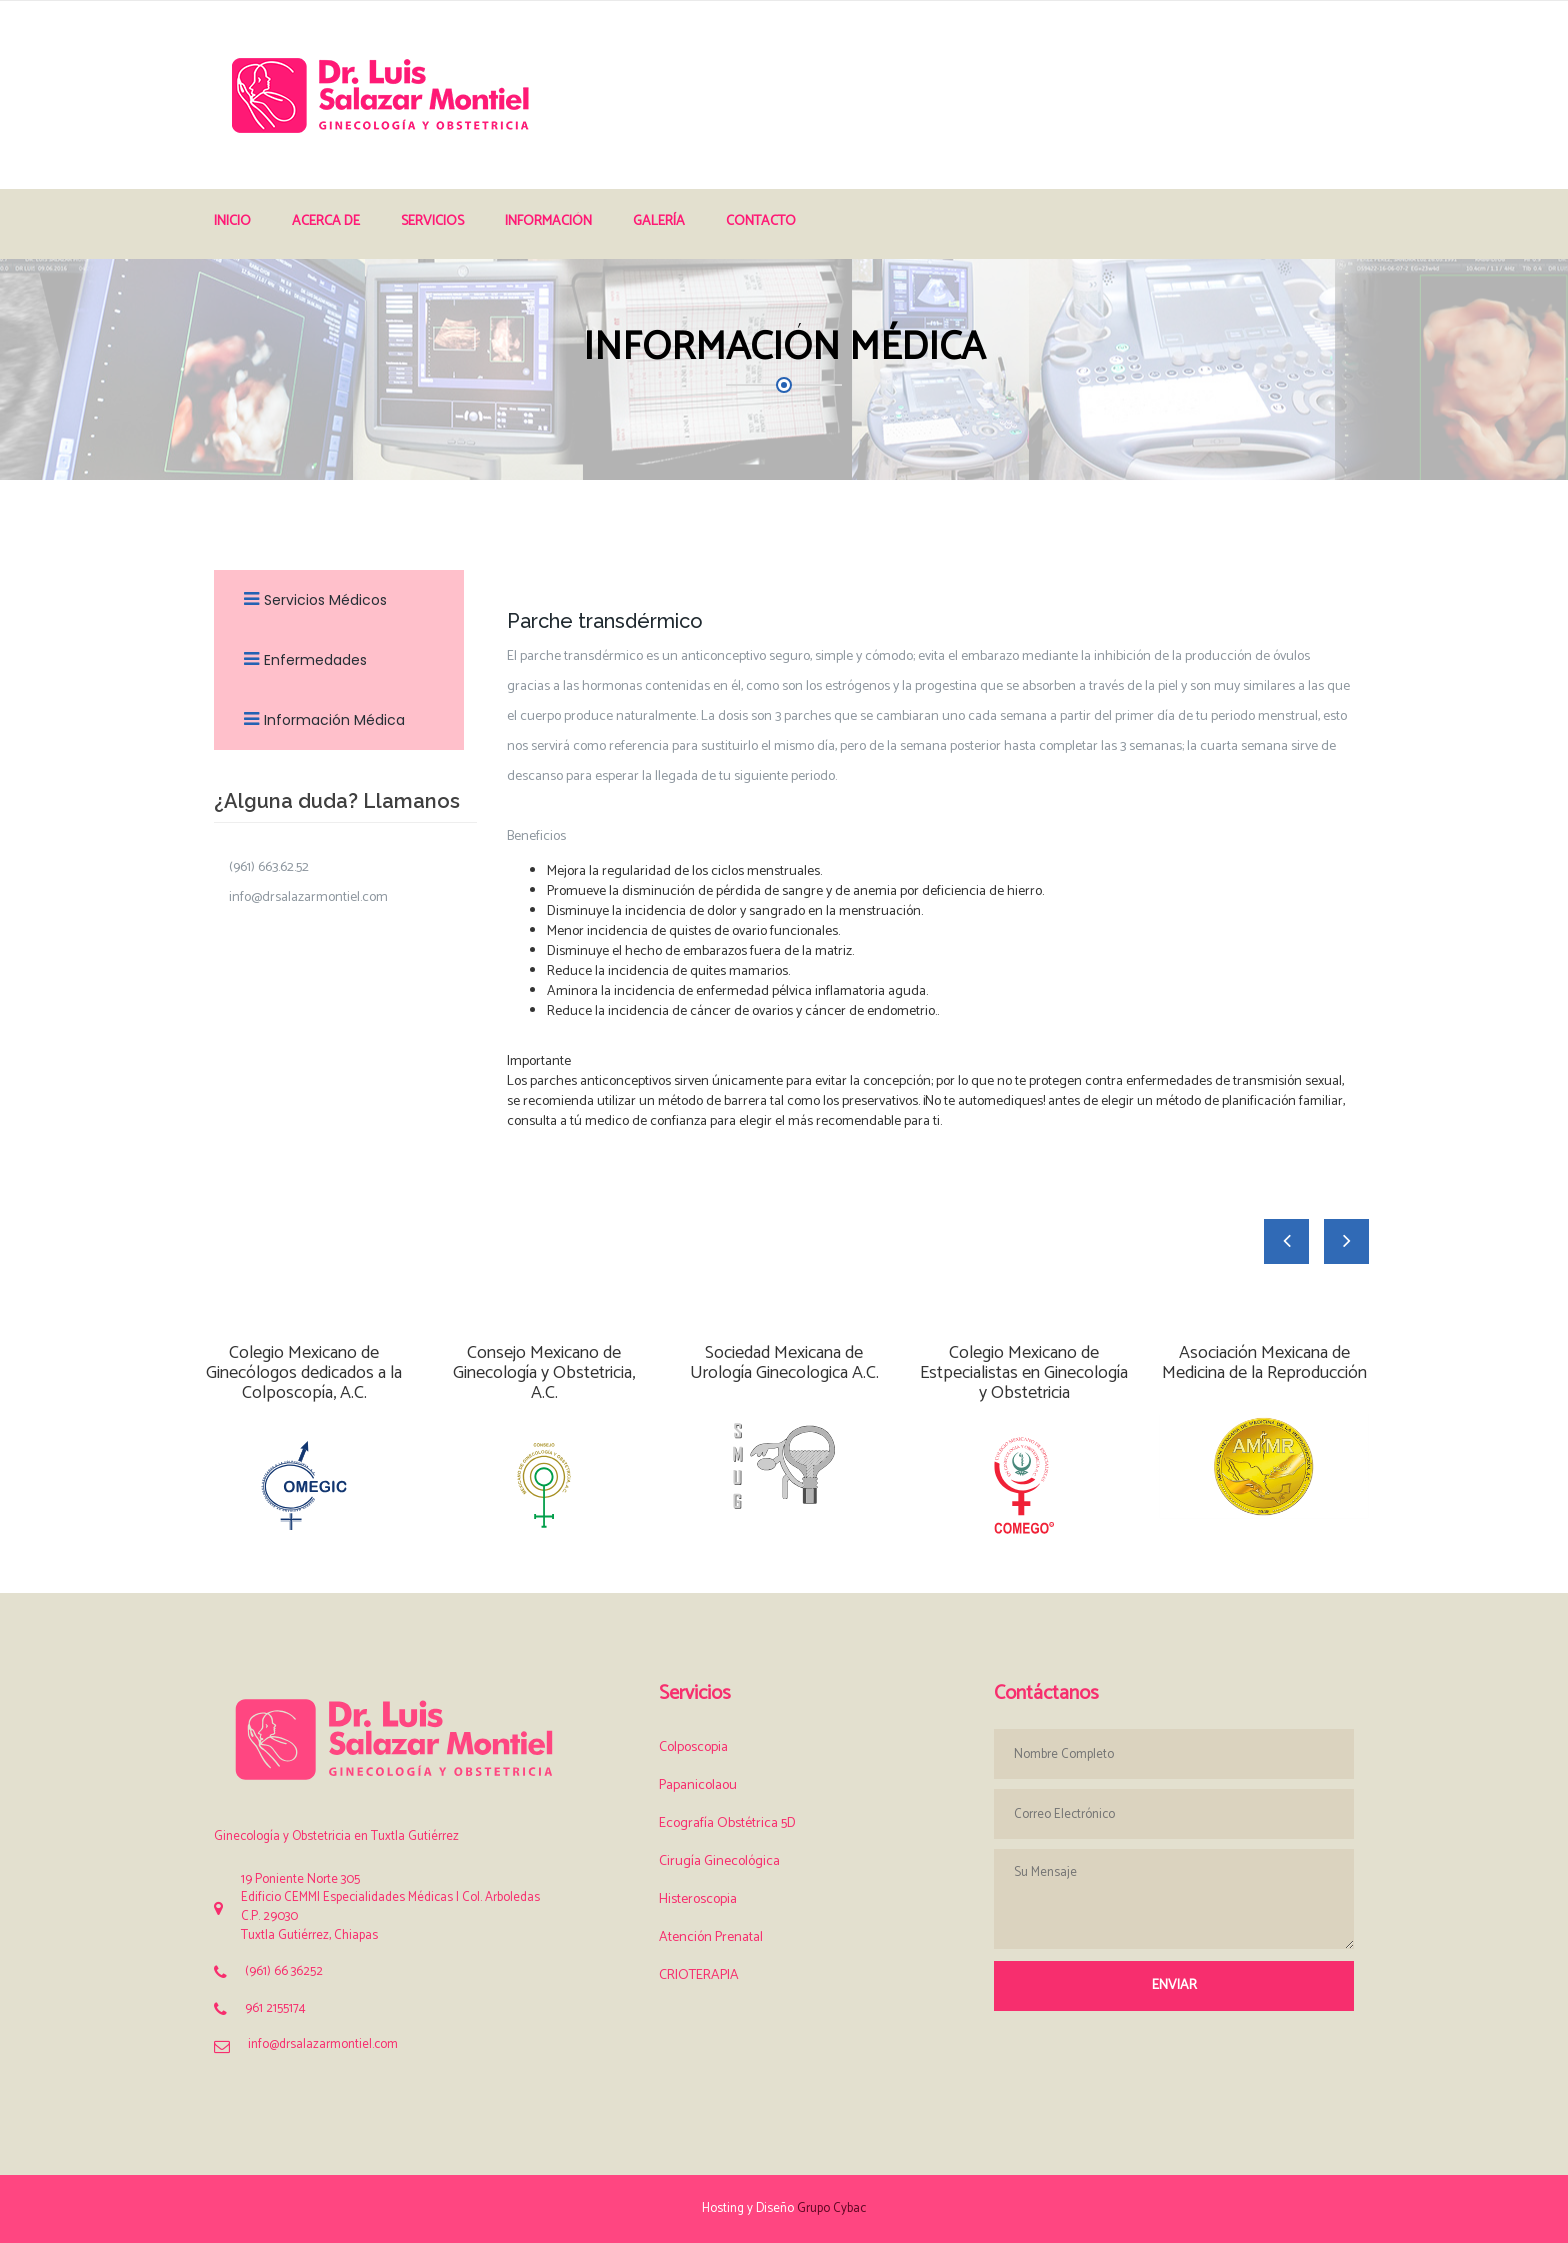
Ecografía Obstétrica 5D (727, 1823)
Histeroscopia (698, 1899)
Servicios (432, 221)
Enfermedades (300, 660)
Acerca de (326, 221)
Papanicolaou (698, 1785)
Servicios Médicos (310, 600)
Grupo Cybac (831, 2208)
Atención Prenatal (711, 1937)
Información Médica (319, 720)
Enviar (1174, 1985)
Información (548, 221)
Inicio (232, 221)
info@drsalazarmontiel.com (308, 898)
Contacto (761, 221)
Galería (659, 221)
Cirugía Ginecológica (719, 1861)
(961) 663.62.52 (269, 868)
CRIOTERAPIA (699, 1975)
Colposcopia (693, 1747)
